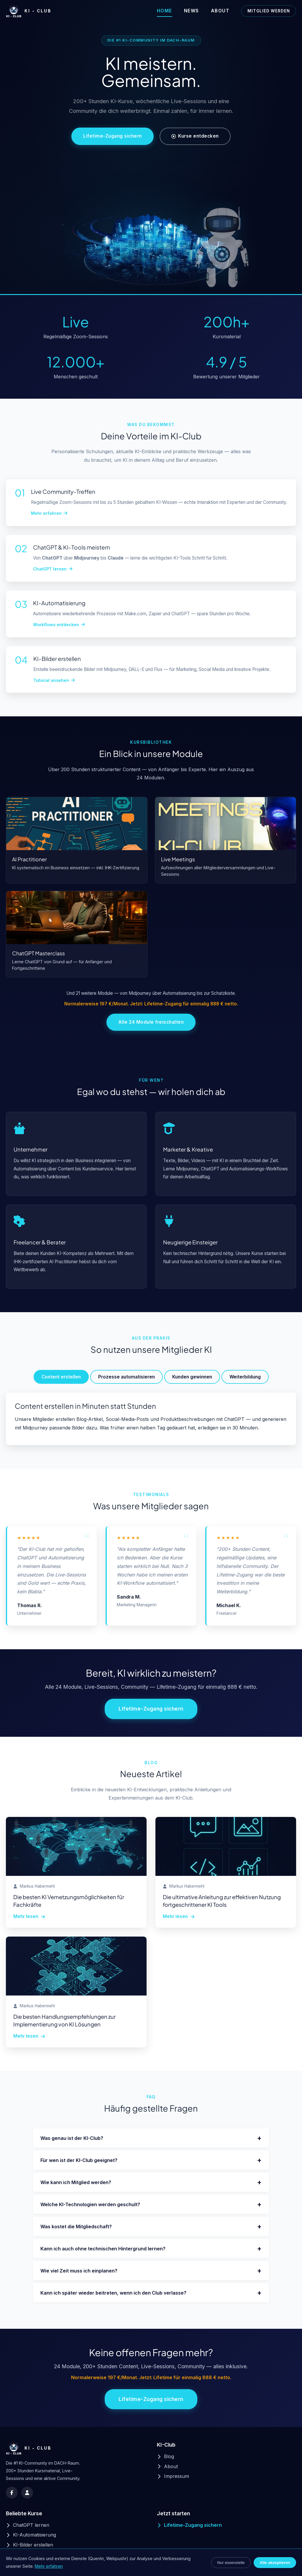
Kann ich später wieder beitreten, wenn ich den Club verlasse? (151, 2292)
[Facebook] (12, 2493)
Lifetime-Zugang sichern (112, 136)
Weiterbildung (245, 1377)
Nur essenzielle (231, 2562)
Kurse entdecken (195, 136)
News (191, 11)
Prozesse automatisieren (126, 1377)
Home (164, 11)
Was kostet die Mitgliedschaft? (151, 2226)
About (220, 11)
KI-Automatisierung (31, 2535)
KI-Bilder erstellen (29, 2545)
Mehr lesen (29, 1916)
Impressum (173, 2476)
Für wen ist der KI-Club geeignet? (151, 2160)
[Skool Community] (27, 2493)
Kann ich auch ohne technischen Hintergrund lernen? (151, 2248)
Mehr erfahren (49, 2566)
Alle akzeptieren (275, 2562)
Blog (165, 2456)
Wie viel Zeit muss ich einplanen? (151, 2270)
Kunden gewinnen (192, 1377)
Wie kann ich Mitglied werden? (151, 2182)
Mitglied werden (268, 11)
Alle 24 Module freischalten (151, 1022)
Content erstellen (61, 1377)
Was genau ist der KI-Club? (151, 2138)
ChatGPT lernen (27, 2525)
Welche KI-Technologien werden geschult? (151, 2204)
